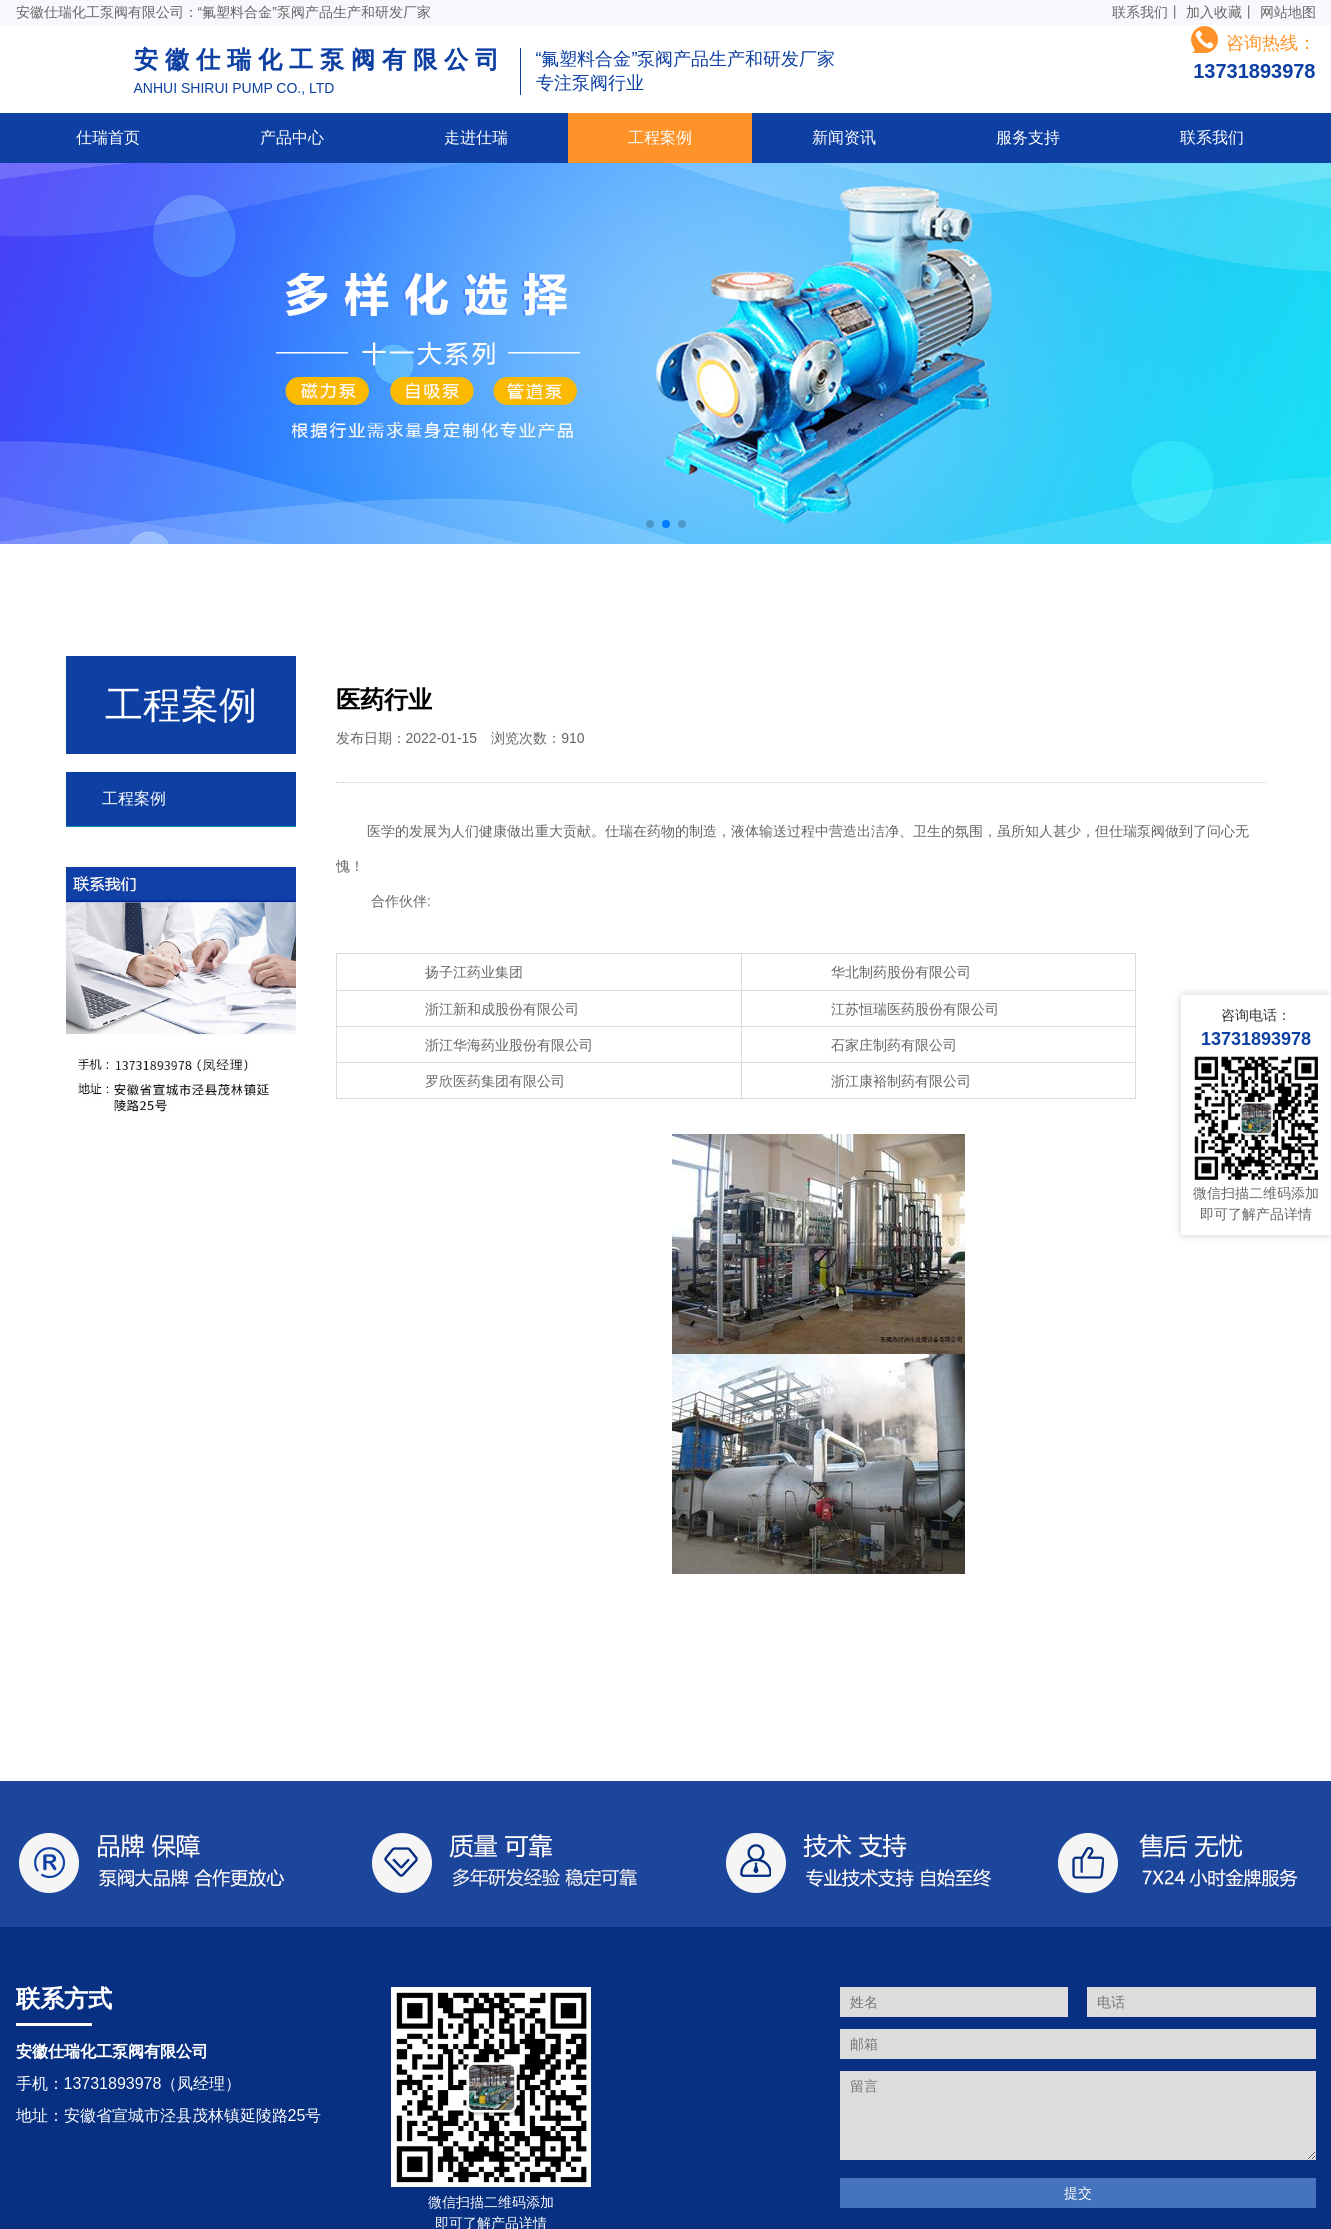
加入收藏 (1214, 12)
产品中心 (292, 137)
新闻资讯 (844, 137)
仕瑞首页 (108, 137)
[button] (650, 524)
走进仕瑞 (476, 137)
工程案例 (660, 137)
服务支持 (1028, 137)
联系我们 (1140, 12)
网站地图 (1288, 12)
